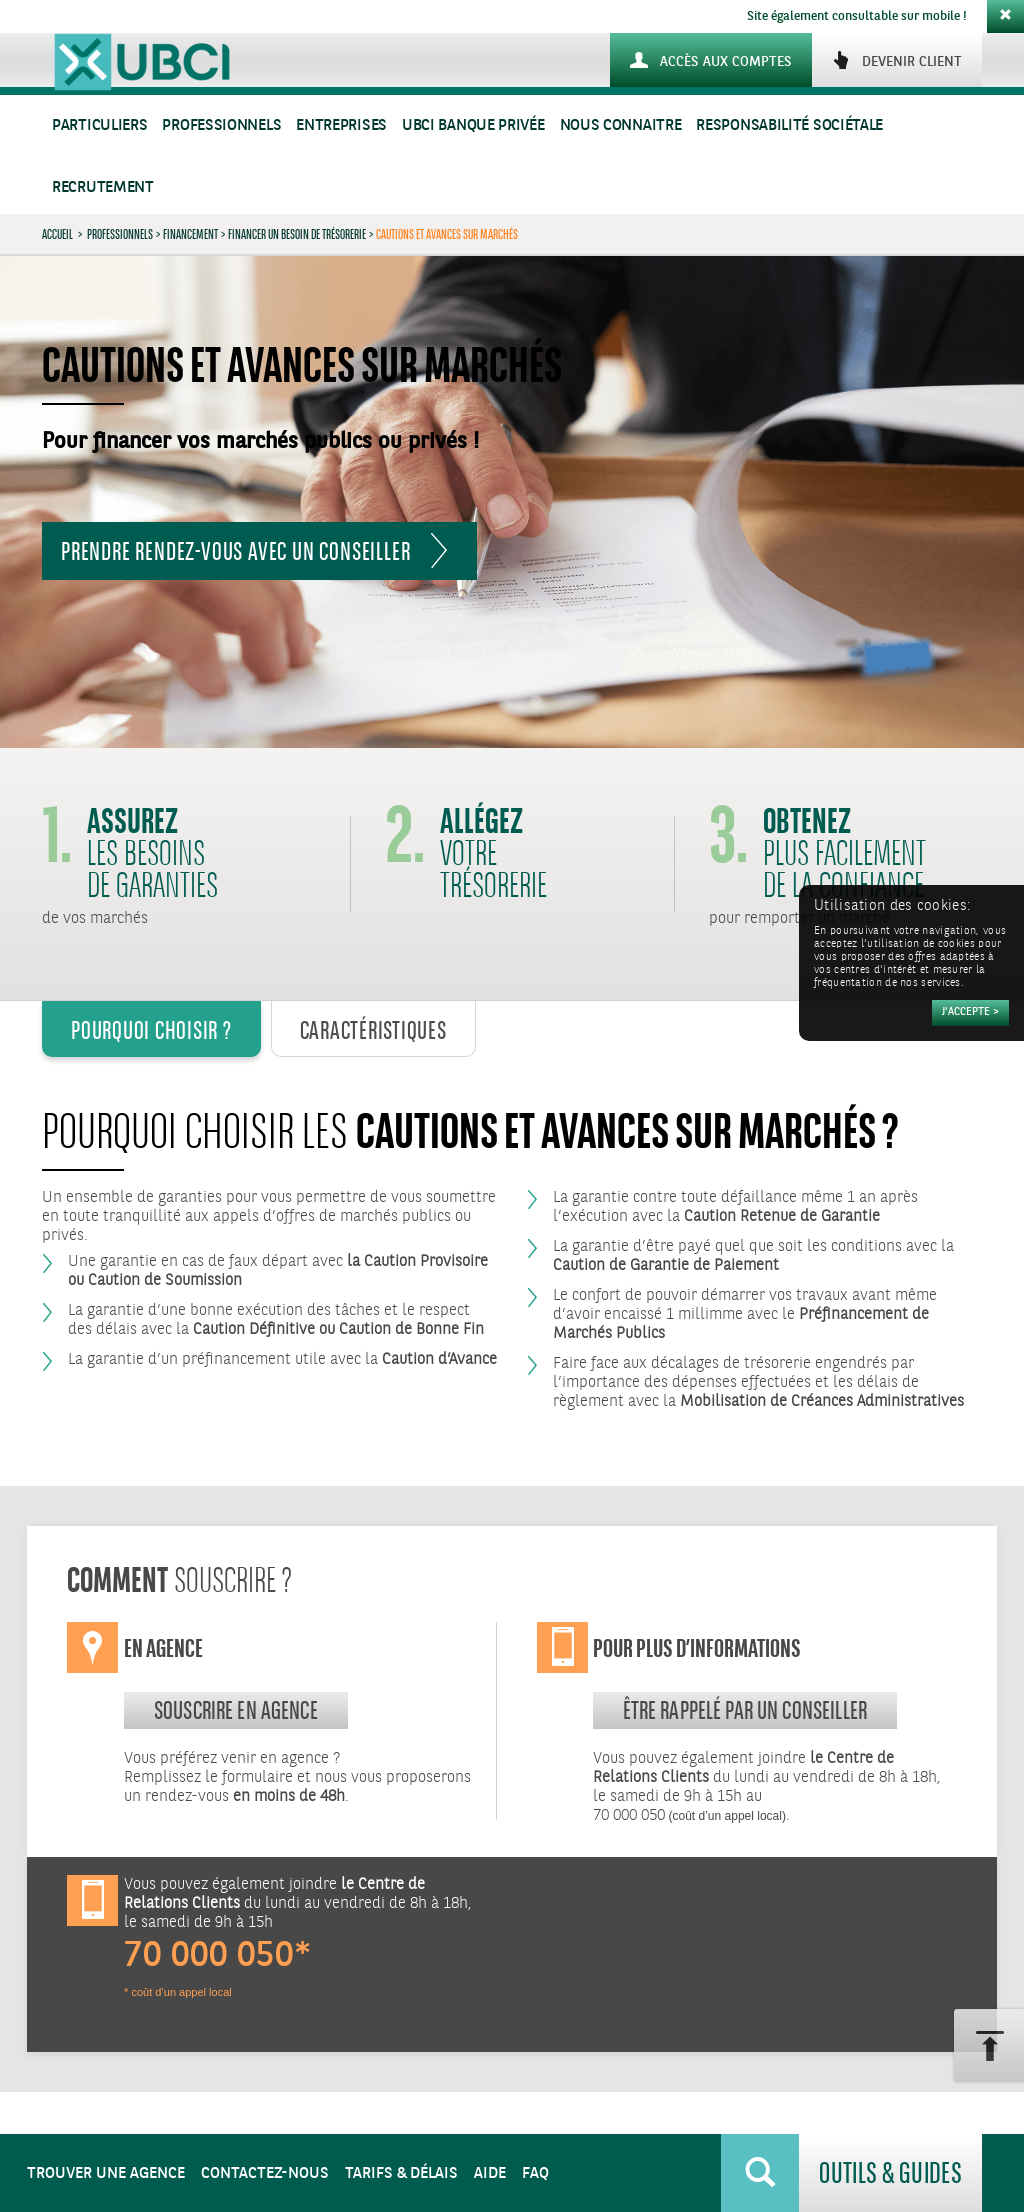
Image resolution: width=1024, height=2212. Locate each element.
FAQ (535, 2173)
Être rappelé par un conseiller (745, 1710)
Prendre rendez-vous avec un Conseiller (235, 551)
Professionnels (221, 125)
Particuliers (99, 125)
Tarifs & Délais (401, 2173)
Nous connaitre (621, 125)
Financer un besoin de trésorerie (297, 234)
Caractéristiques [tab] (373, 1030)
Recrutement (103, 187)
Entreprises (341, 125)
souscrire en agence (236, 1710)
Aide (490, 2173)
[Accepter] (970, 1013)
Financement (190, 234)
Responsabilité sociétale (789, 125)
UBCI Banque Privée (473, 125)
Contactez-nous (265, 2173)
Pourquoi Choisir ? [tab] (151, 1030)
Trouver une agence (106, 2173)
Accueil (57, 234)
